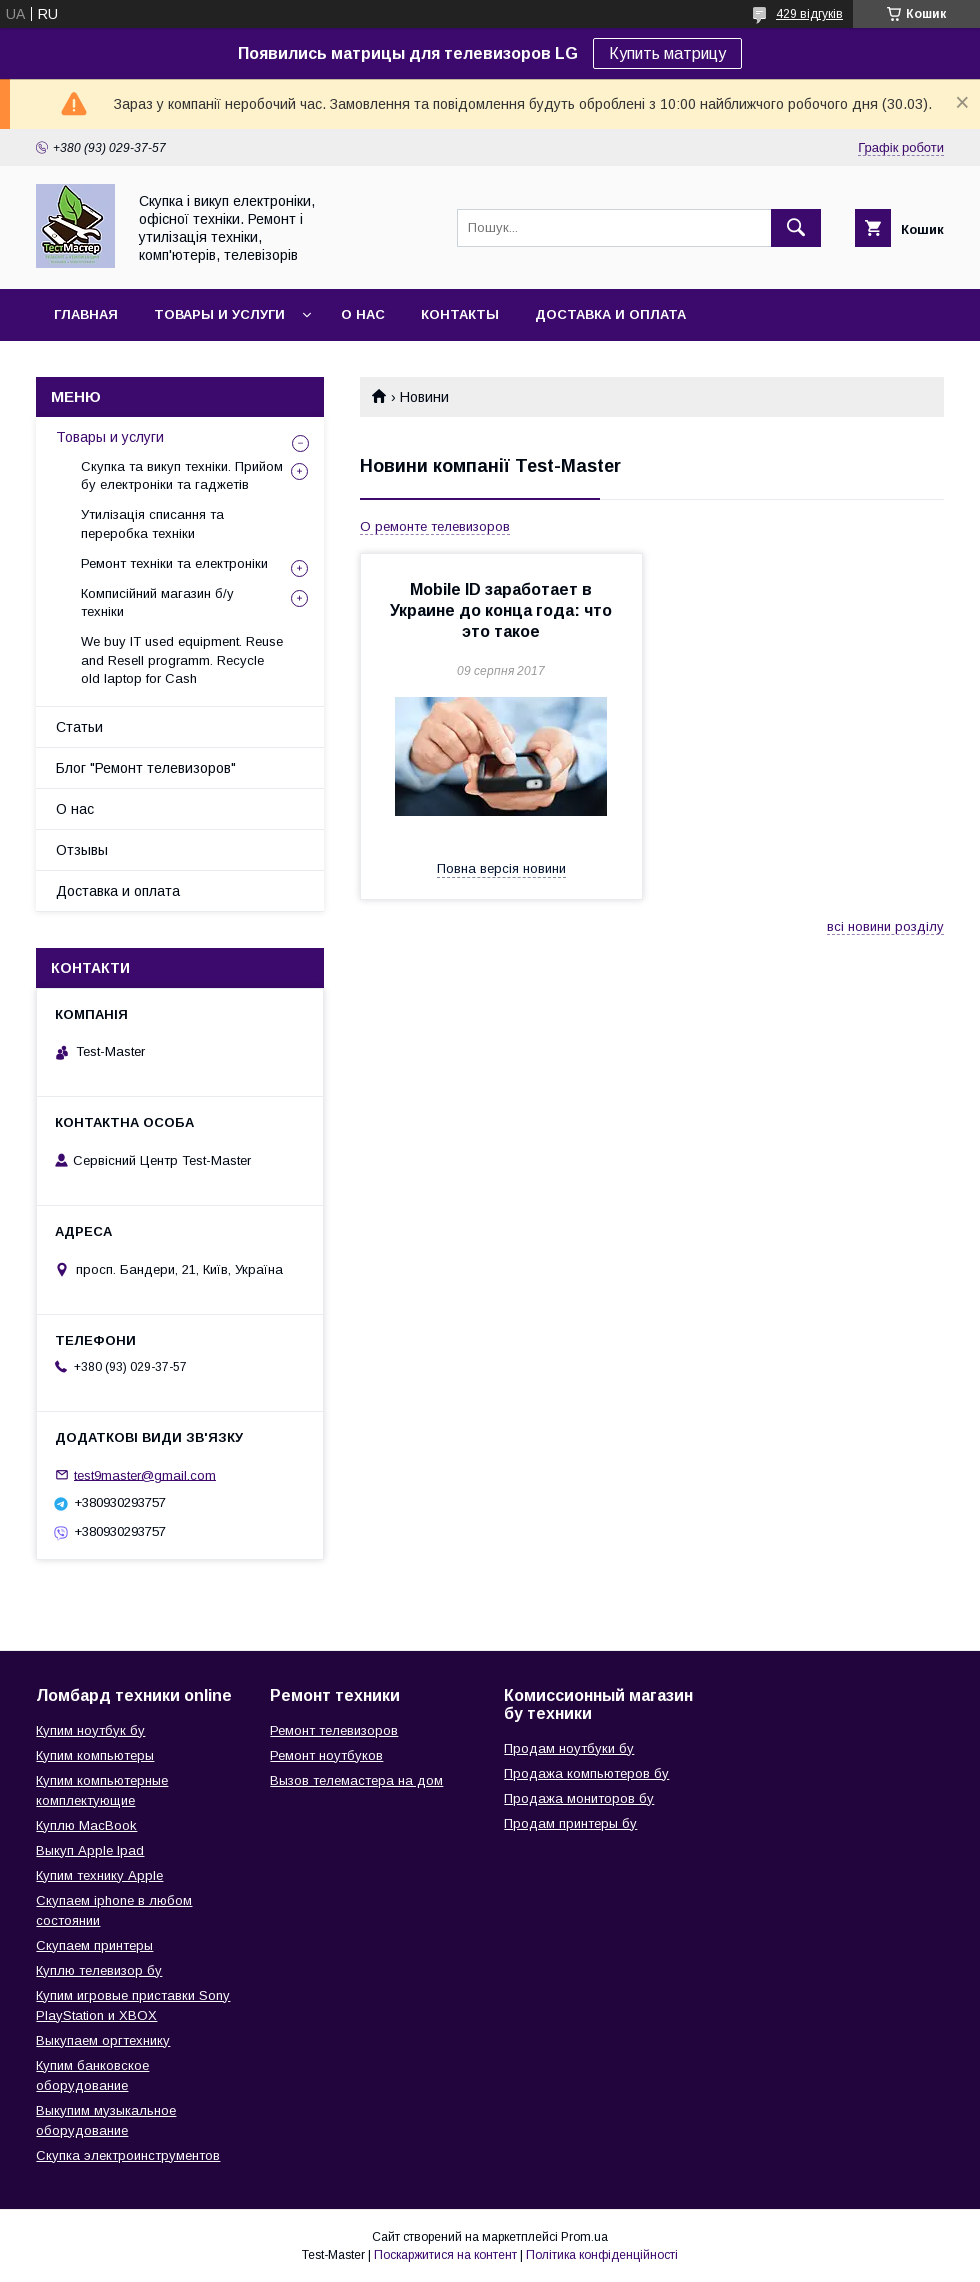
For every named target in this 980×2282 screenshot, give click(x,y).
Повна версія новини (501, 868)
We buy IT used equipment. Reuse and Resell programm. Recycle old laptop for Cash (182, 659)
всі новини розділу (885, 926)
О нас (363, 314)
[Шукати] (796, 228)
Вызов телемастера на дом (356, 1780)
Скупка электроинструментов (128, 2155)
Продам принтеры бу (570, 1823)
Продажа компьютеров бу (586, 1773)
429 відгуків (809, 14)
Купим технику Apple (99, 1875)
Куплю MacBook (86, 1825)
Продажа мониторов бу (579, 1798)
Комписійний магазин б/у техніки (157, 602)
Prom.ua (584, 2237)
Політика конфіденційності (602, 2255)
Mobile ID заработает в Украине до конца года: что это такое (501, 610)
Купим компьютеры (95, 1755)
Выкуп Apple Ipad (90, 1850)
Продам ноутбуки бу (569, 1748)
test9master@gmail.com (145, 1474)
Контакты (460, 314)
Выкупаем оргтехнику (103, 2040)
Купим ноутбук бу (90, 1730)
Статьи (79, 727)
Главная (86, 314)
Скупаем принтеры (94, 1945)
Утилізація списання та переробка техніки (152, 523)
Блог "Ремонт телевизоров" (146, 768)
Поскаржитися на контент (445, 2255)
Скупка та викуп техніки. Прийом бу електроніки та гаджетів (182, 475)
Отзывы (82, 850)
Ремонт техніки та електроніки (174, 563)
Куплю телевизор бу (99, 1970)
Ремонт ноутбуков (326, 1755)
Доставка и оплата (610, 314)
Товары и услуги (219, 314)
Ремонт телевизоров (334, 1730)
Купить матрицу (667, 53)
